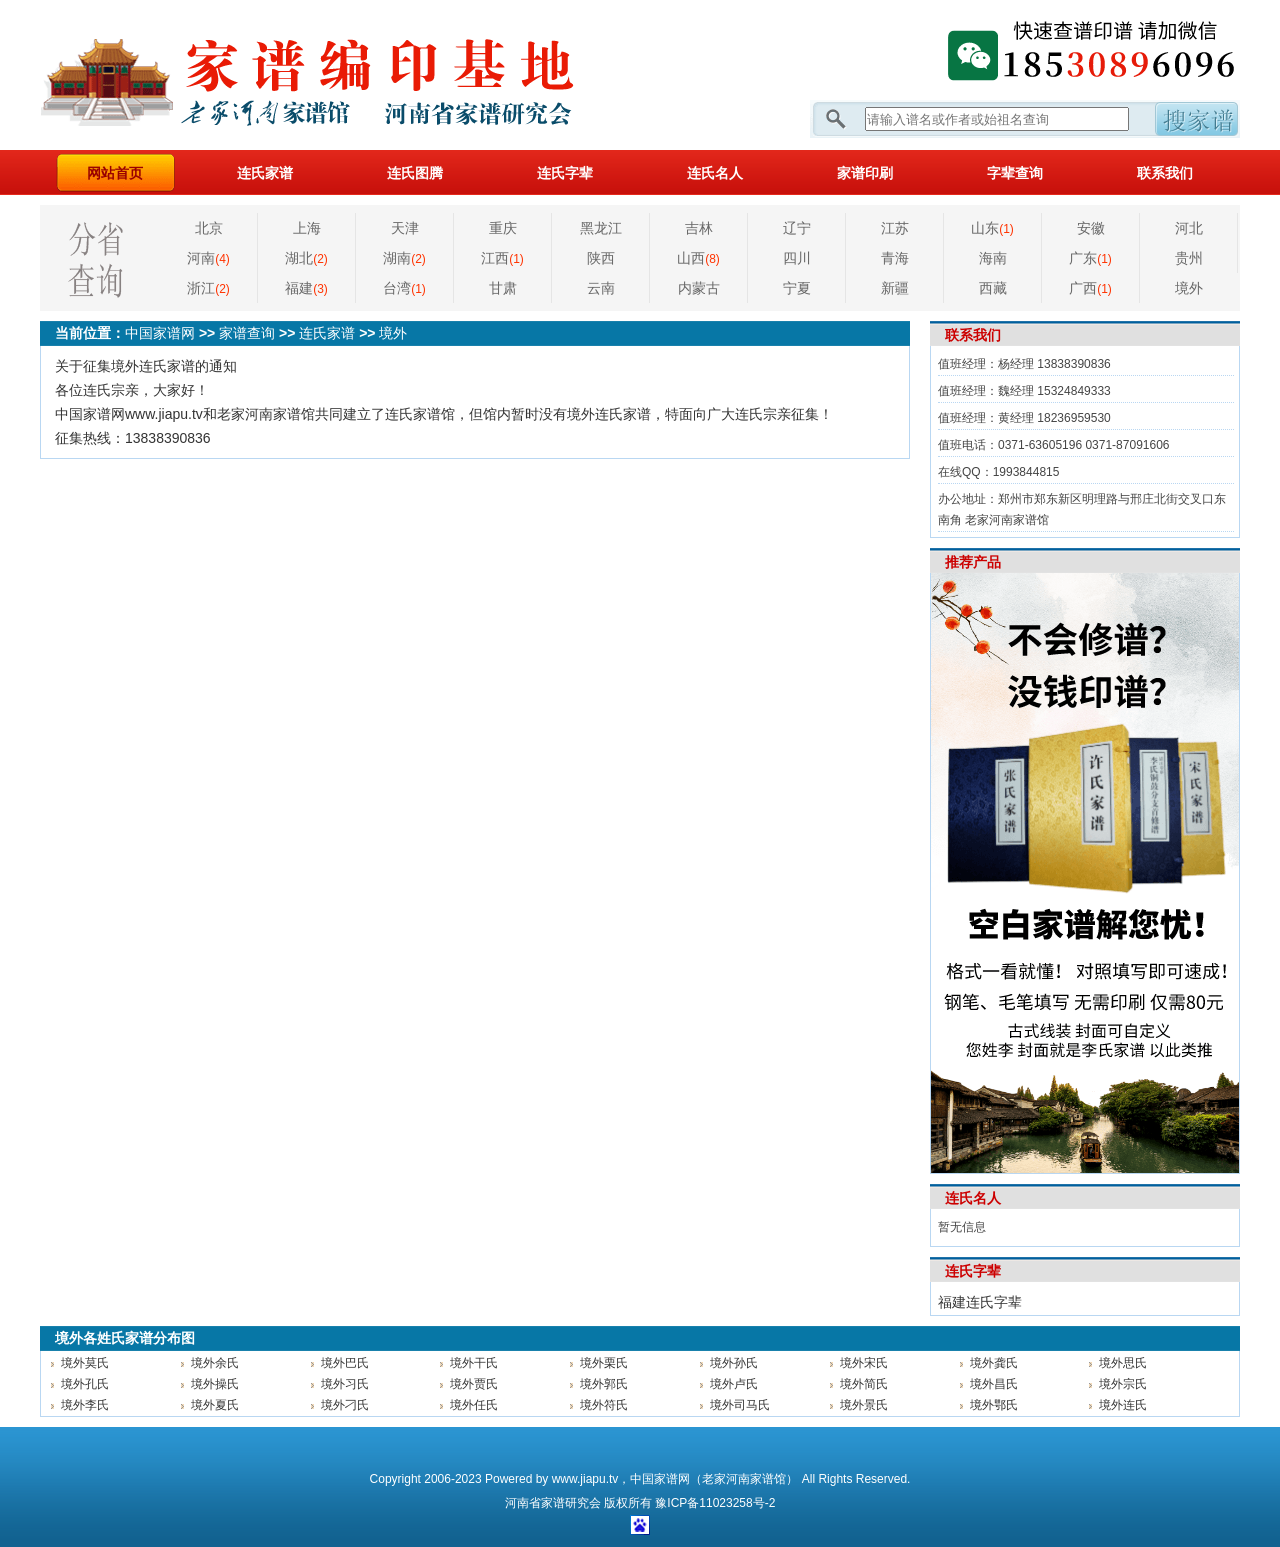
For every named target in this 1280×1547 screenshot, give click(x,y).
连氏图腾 (415, 173)
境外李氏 (85, 1405)
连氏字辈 (565, 173)
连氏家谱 (265, 173)
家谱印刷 (865, 173)
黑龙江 (601, 228)
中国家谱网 (160, 333)
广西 (1090, 288)
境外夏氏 (215, 1405)
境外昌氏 (994, 1384)
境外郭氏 (604, 1384)
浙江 (208, 288)
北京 (209, 228)
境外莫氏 (85, 1363)
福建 (306, 288)
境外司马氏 (740, 1405)
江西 (502, 258)
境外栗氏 (604, 1363)
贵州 (1189, 258)
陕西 (601, 258)
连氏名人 (715, 173)
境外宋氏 (864, 1363)
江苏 (895, 228)
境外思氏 (1123, 1363)
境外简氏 (864, 1384)
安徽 (1091, 228)
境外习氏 (345, 1384)
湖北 (306, 258)
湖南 (404, 258)
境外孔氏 (85, 1384)
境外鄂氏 (994, 1405)
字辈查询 (1015, 173)
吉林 (699, 228)
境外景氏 (864, 1405)
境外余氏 (215, 1363)
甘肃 (503, 288)
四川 (797, 258)
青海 (895, 258)
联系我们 (1165, 173)
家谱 (553, 1503)
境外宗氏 (1123, 1384)
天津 (405, 228)
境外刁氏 (345, 1405)
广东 (1090, 258)
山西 (698, 258)
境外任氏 (474, 1405)
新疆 (895, 288)
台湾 (404, 288)
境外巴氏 (345, 1363)
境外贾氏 (474, 1384)
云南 (601, 288)
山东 (992, 228)
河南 (208, 258)
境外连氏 (1123, 1405)
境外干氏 (474, 1363)
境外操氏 (215, 1384)
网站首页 (115, 173)
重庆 (503, 228)
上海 (307, 228)
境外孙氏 (734, 1363)
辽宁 (797, 228)
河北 (1189, 228)
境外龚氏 (994, 1363)
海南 (993, 258)
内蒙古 (699, 288)
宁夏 (797, 288)
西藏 (993, 288)
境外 (1189, 288)
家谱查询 (247, 333)
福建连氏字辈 (980, 1302)
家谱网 (340, 75)
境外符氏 (604, 1405)
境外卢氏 (734, 1384)
